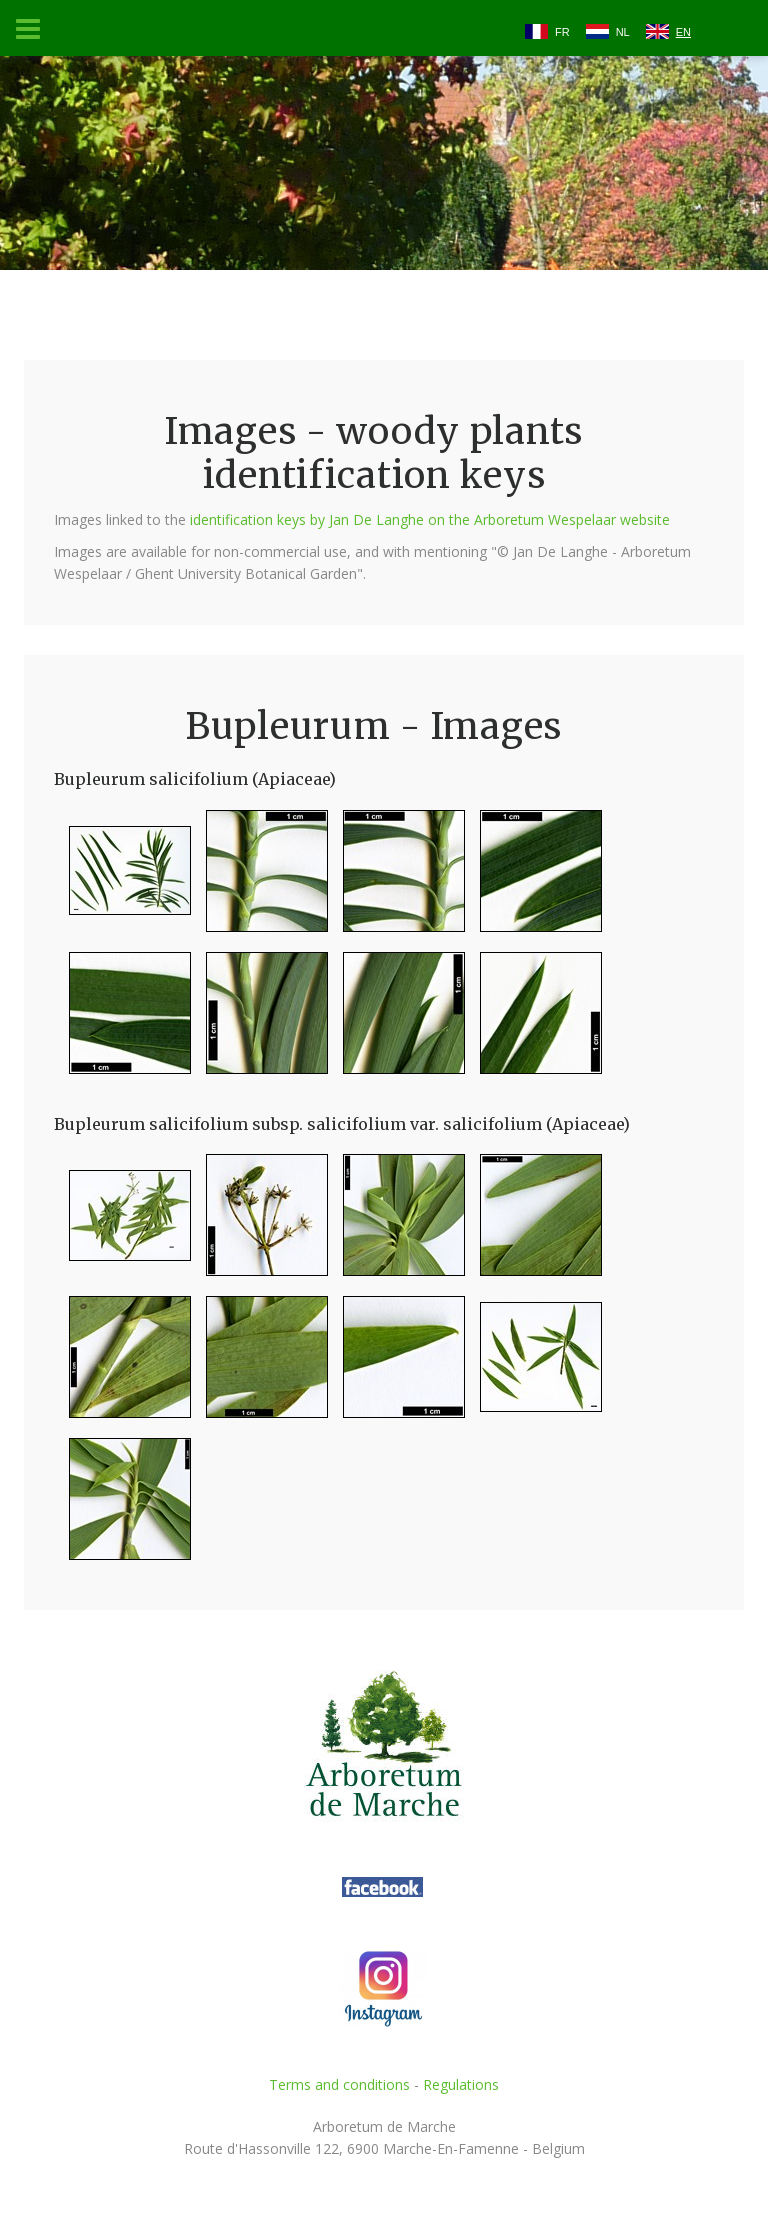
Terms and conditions (339, 2084)
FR (562, 32)
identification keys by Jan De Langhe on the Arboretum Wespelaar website (430, 519)
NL (623, 32)
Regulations (461, 2084)
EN (683, 32)
